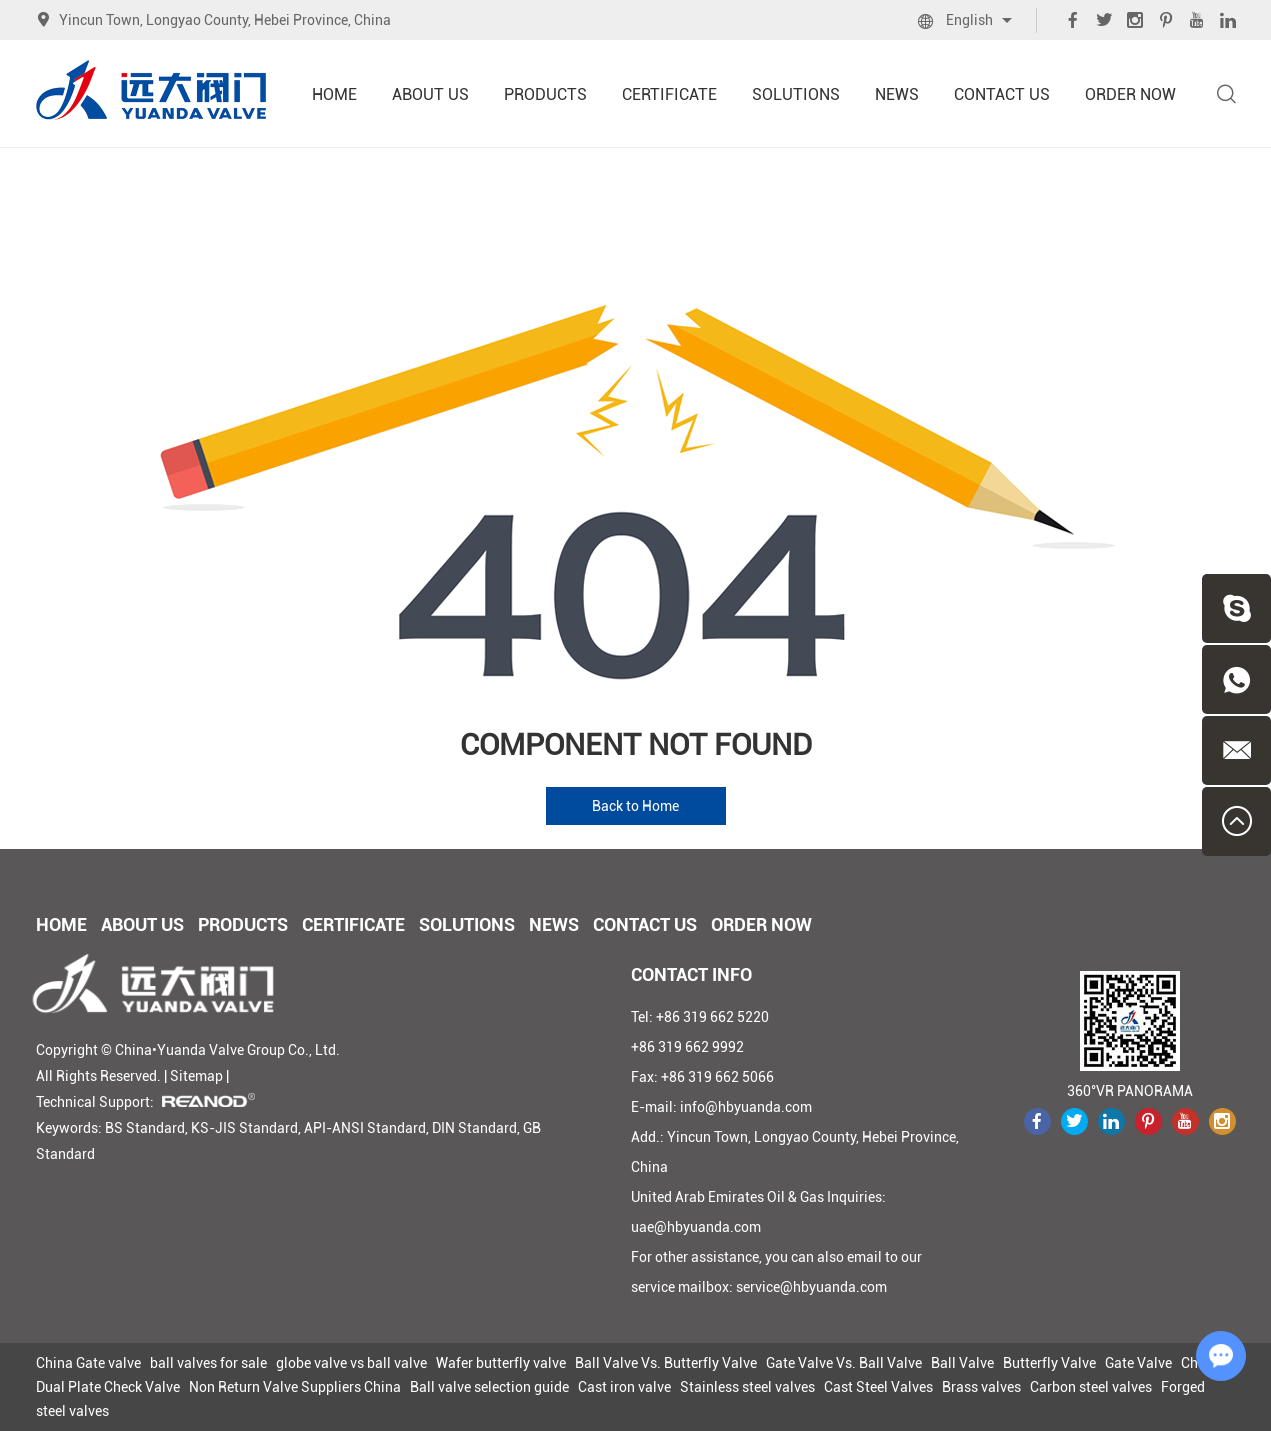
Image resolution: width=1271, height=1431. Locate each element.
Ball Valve (962, 1363)
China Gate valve (88, 1363)
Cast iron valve (624, 1387)
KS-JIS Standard (244, 1128)
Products (545, 94)
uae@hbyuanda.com (696, 1227)
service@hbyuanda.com (811, 1287)
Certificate (669, 94)
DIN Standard (474, 1128)
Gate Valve (1138, 1363)
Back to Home (635, 806)
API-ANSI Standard (365, 1128)
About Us (430, 94)
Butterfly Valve (1049, 1363)
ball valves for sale (208, 1363)
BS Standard (145, 1128)
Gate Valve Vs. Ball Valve (844, 1363)
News (897, 94)
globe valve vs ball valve (351, 1363)
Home (334, 94)
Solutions (796, 94)
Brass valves (981, 1387)
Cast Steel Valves (878, 1387)
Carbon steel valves (1091, 1387)
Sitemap (196, 1076)
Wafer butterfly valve (501, 1363)
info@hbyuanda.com (746, 1107)
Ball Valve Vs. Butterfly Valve (666, 1363)
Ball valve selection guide (489, 1387)
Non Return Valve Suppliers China (295, 1387)
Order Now (1130, 94)
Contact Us (1002, 94)
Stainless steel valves (747, 1387)
